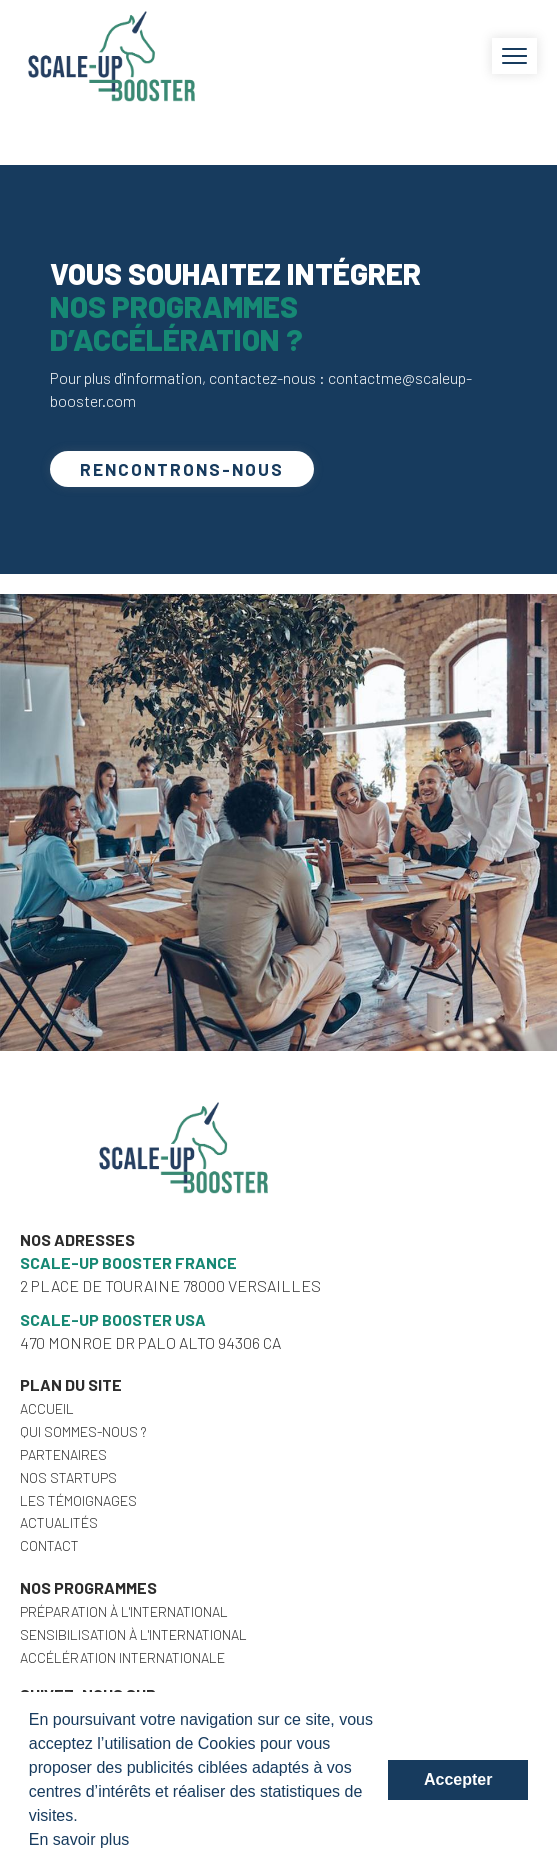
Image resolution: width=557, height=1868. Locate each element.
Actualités (59, 1522)
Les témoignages (78, 1500)
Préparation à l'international (124, 1611)
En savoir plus (79, 1839)
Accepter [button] (458, 1779)
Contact (49, 1545)
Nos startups (68, 1477)
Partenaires (63, 1454)
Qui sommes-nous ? (83, 1431)
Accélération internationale (122, 1657)
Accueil (47, 1408)
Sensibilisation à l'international (133, 1634)
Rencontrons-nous (182, 469)
